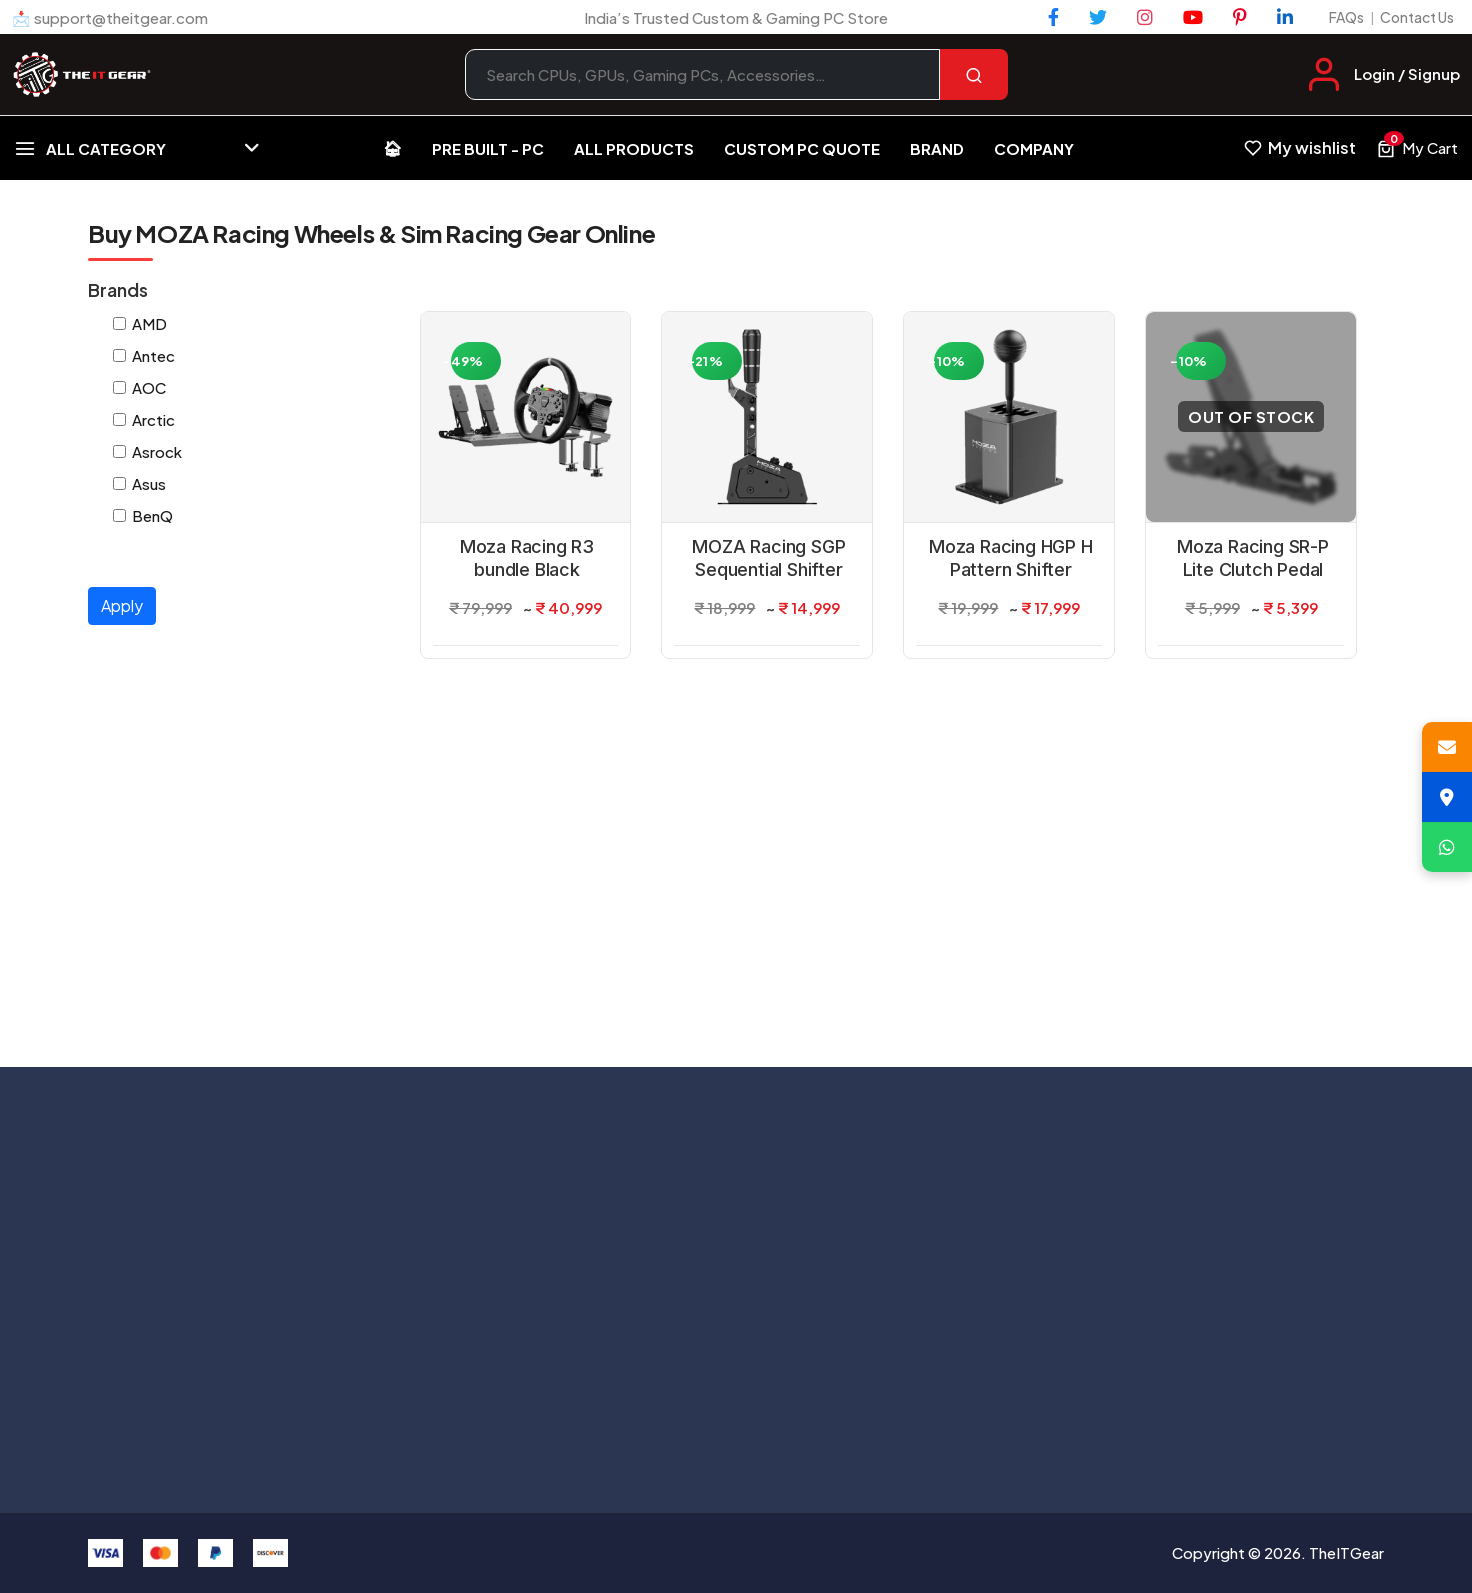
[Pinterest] (1240, 17)
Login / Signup (1407, 73)
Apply (122, 605)
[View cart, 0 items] (1417, 148)
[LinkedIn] (1285, 17)
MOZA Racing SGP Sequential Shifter (768, 558)
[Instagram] (1145, 17)
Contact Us (1417, 17)
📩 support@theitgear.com (110, 17)
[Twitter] (1098, 17)
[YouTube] (1193, 17)
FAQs (1346, 17)
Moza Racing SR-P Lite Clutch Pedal (1253, 558)
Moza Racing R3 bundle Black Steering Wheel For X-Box (526, 559)
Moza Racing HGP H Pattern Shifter (1011, 558)
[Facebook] (1053, 17)
